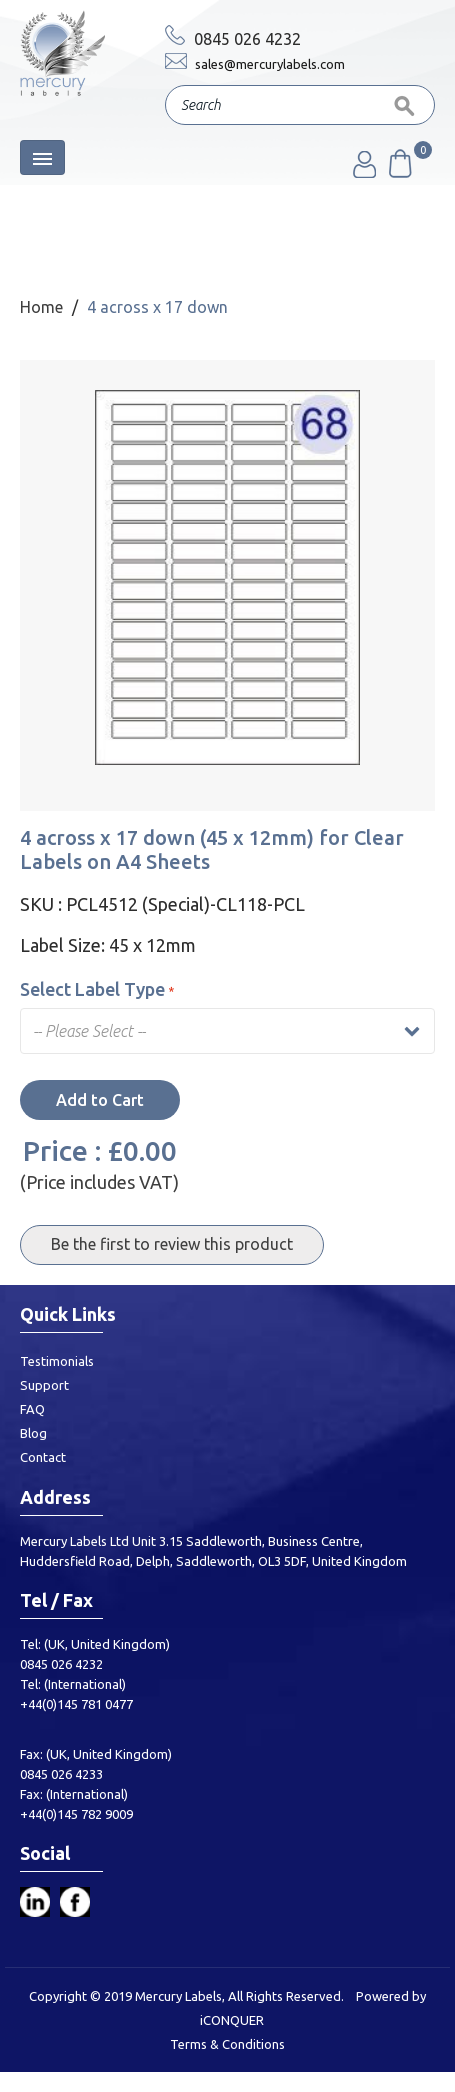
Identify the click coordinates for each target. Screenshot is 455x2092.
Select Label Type (97, 989)
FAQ (32, 1409)
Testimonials (57, 1361)
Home (41, 307)
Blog (33, 1433)
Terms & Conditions (227, 2044)
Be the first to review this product (172, 1244)
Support (44, 1385)
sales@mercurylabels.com (255, 64)
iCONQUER (232, 2020)
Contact (43, 1457)
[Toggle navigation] (42, 157)
